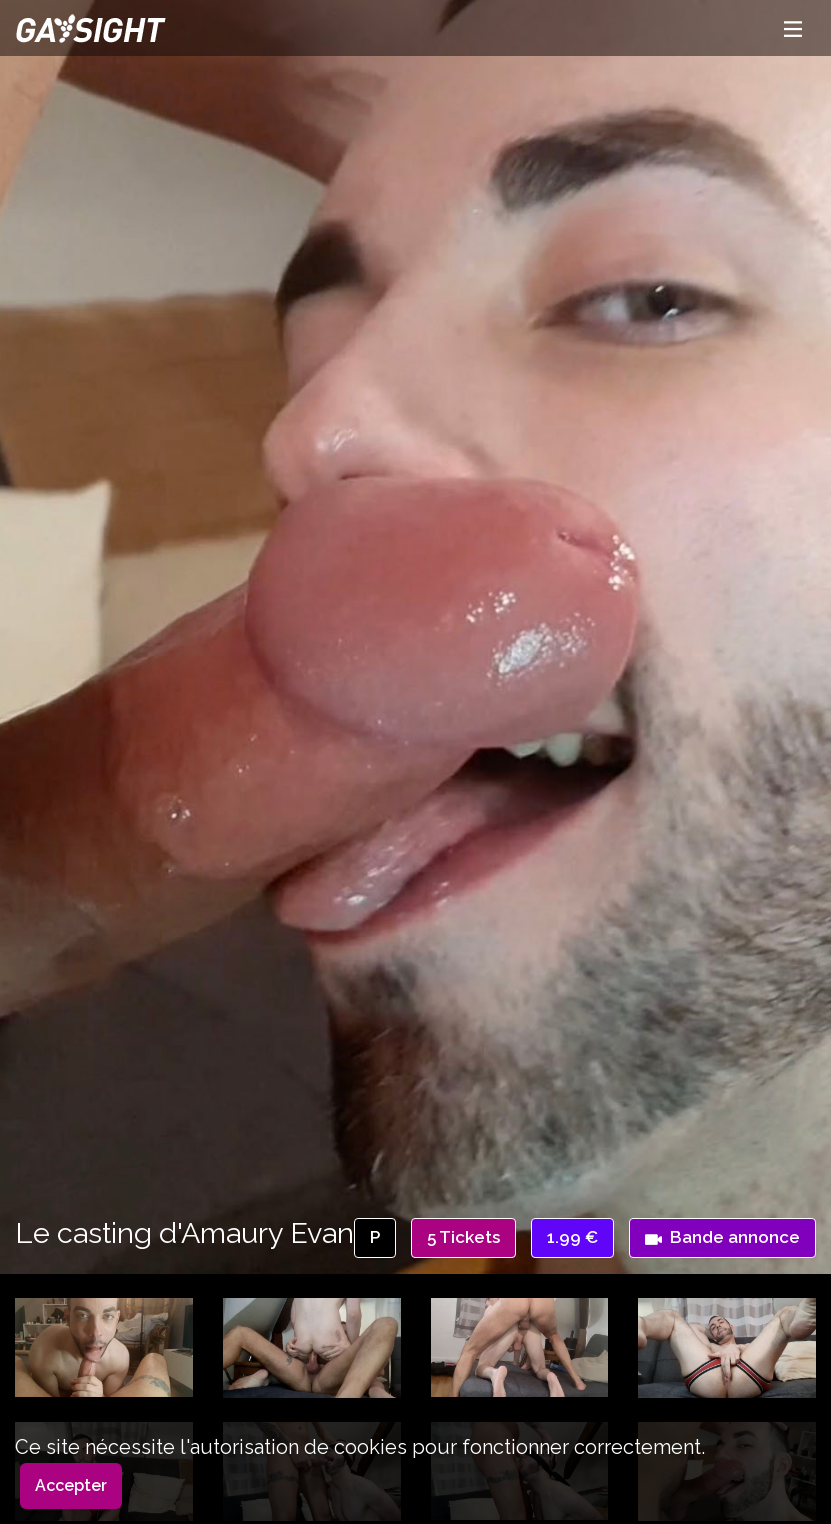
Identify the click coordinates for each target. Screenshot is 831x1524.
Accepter (71, 1485)
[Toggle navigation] (793, 28)
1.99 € (572, 1237)
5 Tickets (463, 1237)
